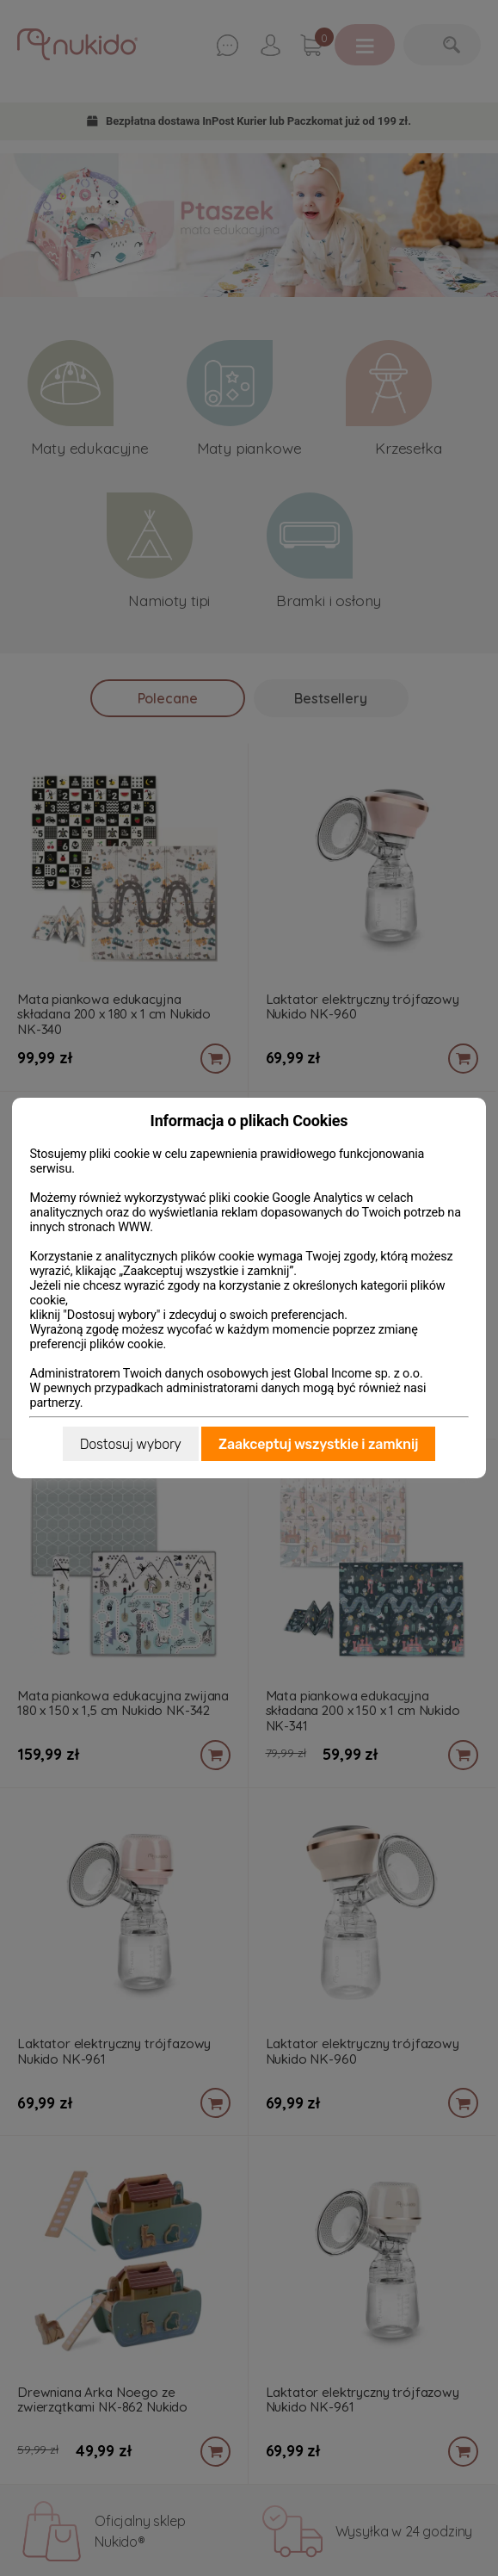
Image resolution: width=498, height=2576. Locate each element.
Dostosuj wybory (130, 1444)
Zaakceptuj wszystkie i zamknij (318, 1444)
